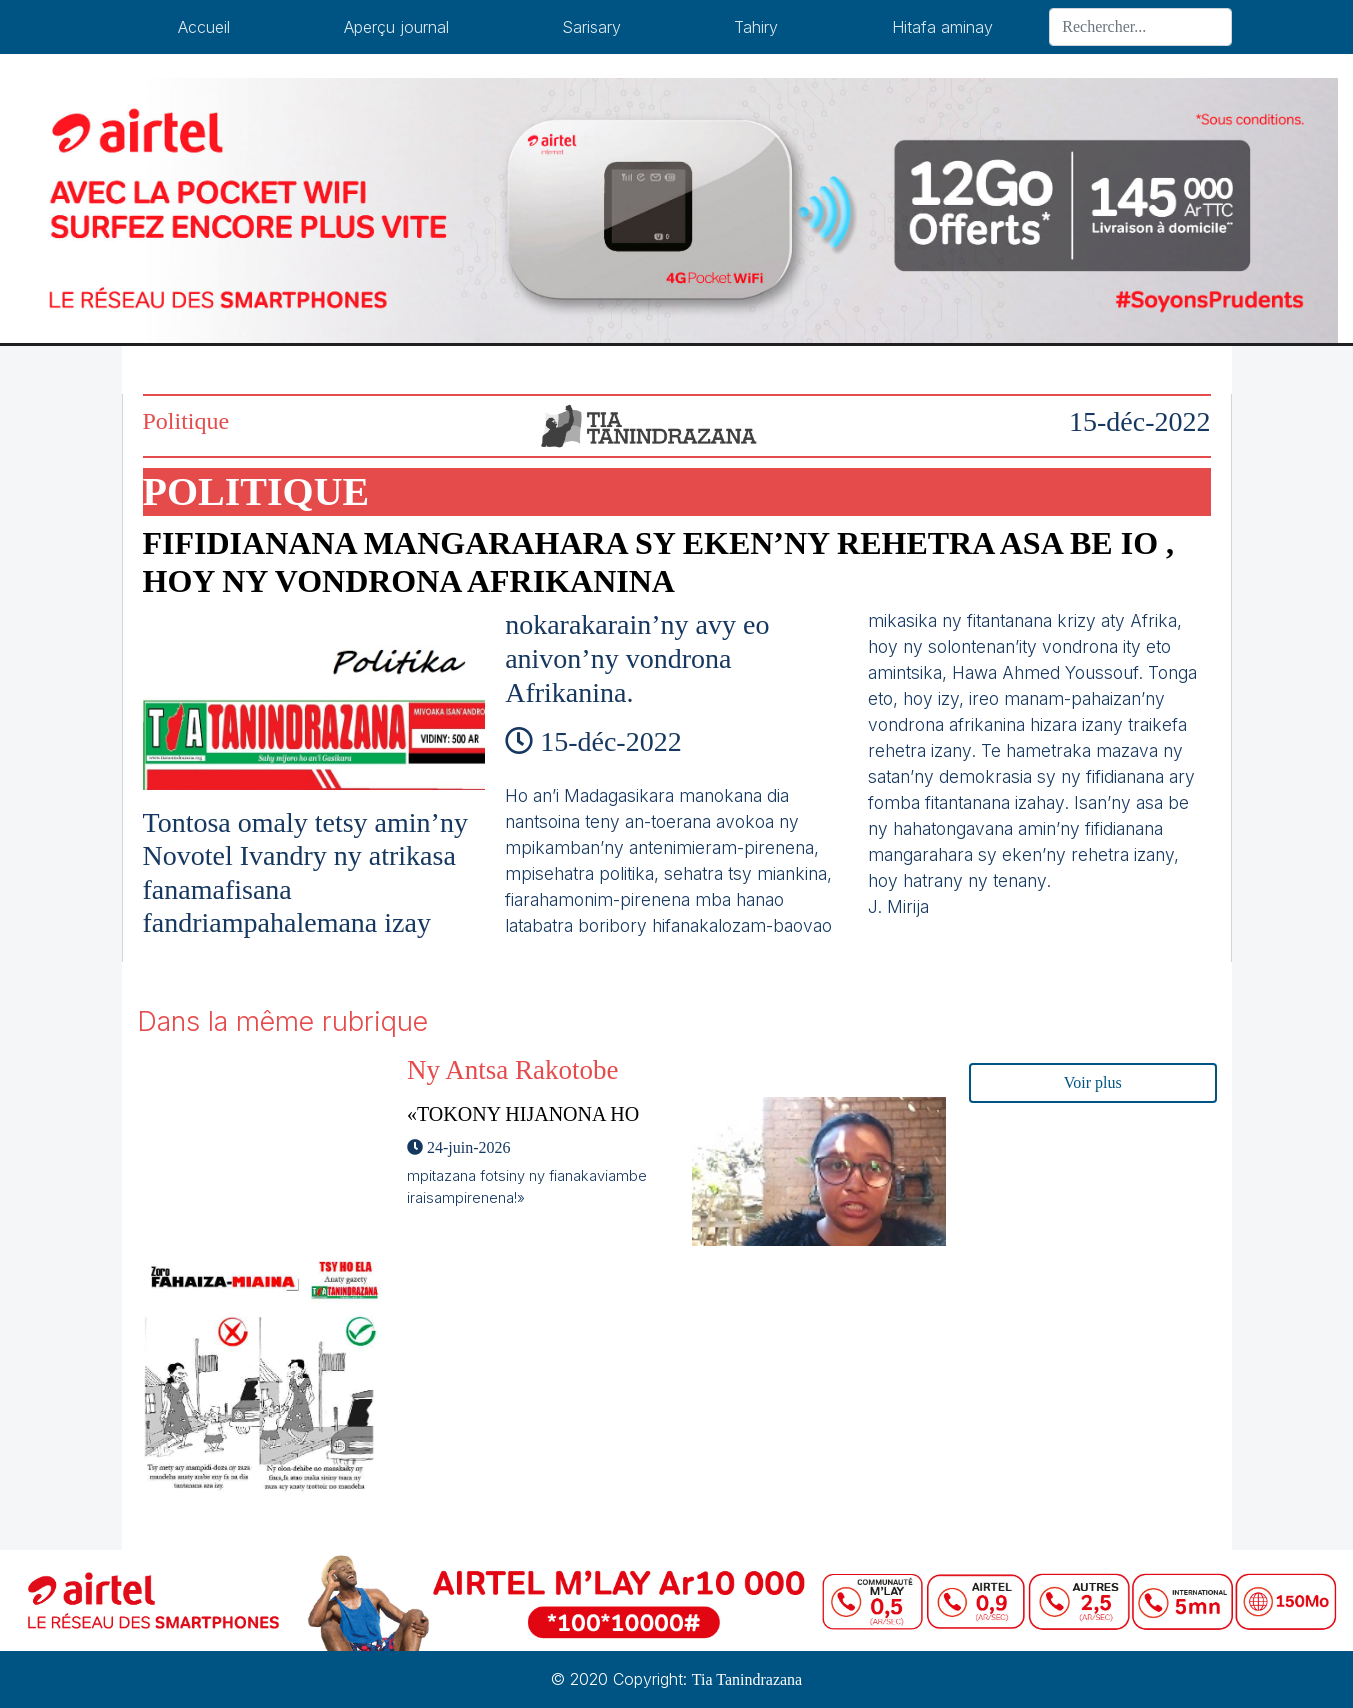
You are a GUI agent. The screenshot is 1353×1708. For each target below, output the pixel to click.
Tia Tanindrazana (747, 1679)
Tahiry (756, 27)
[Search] (1140, 27)
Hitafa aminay (942, 27)
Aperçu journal (396, 27)
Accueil (204, 27)
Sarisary (591, 27)
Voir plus (1093, 1082)
